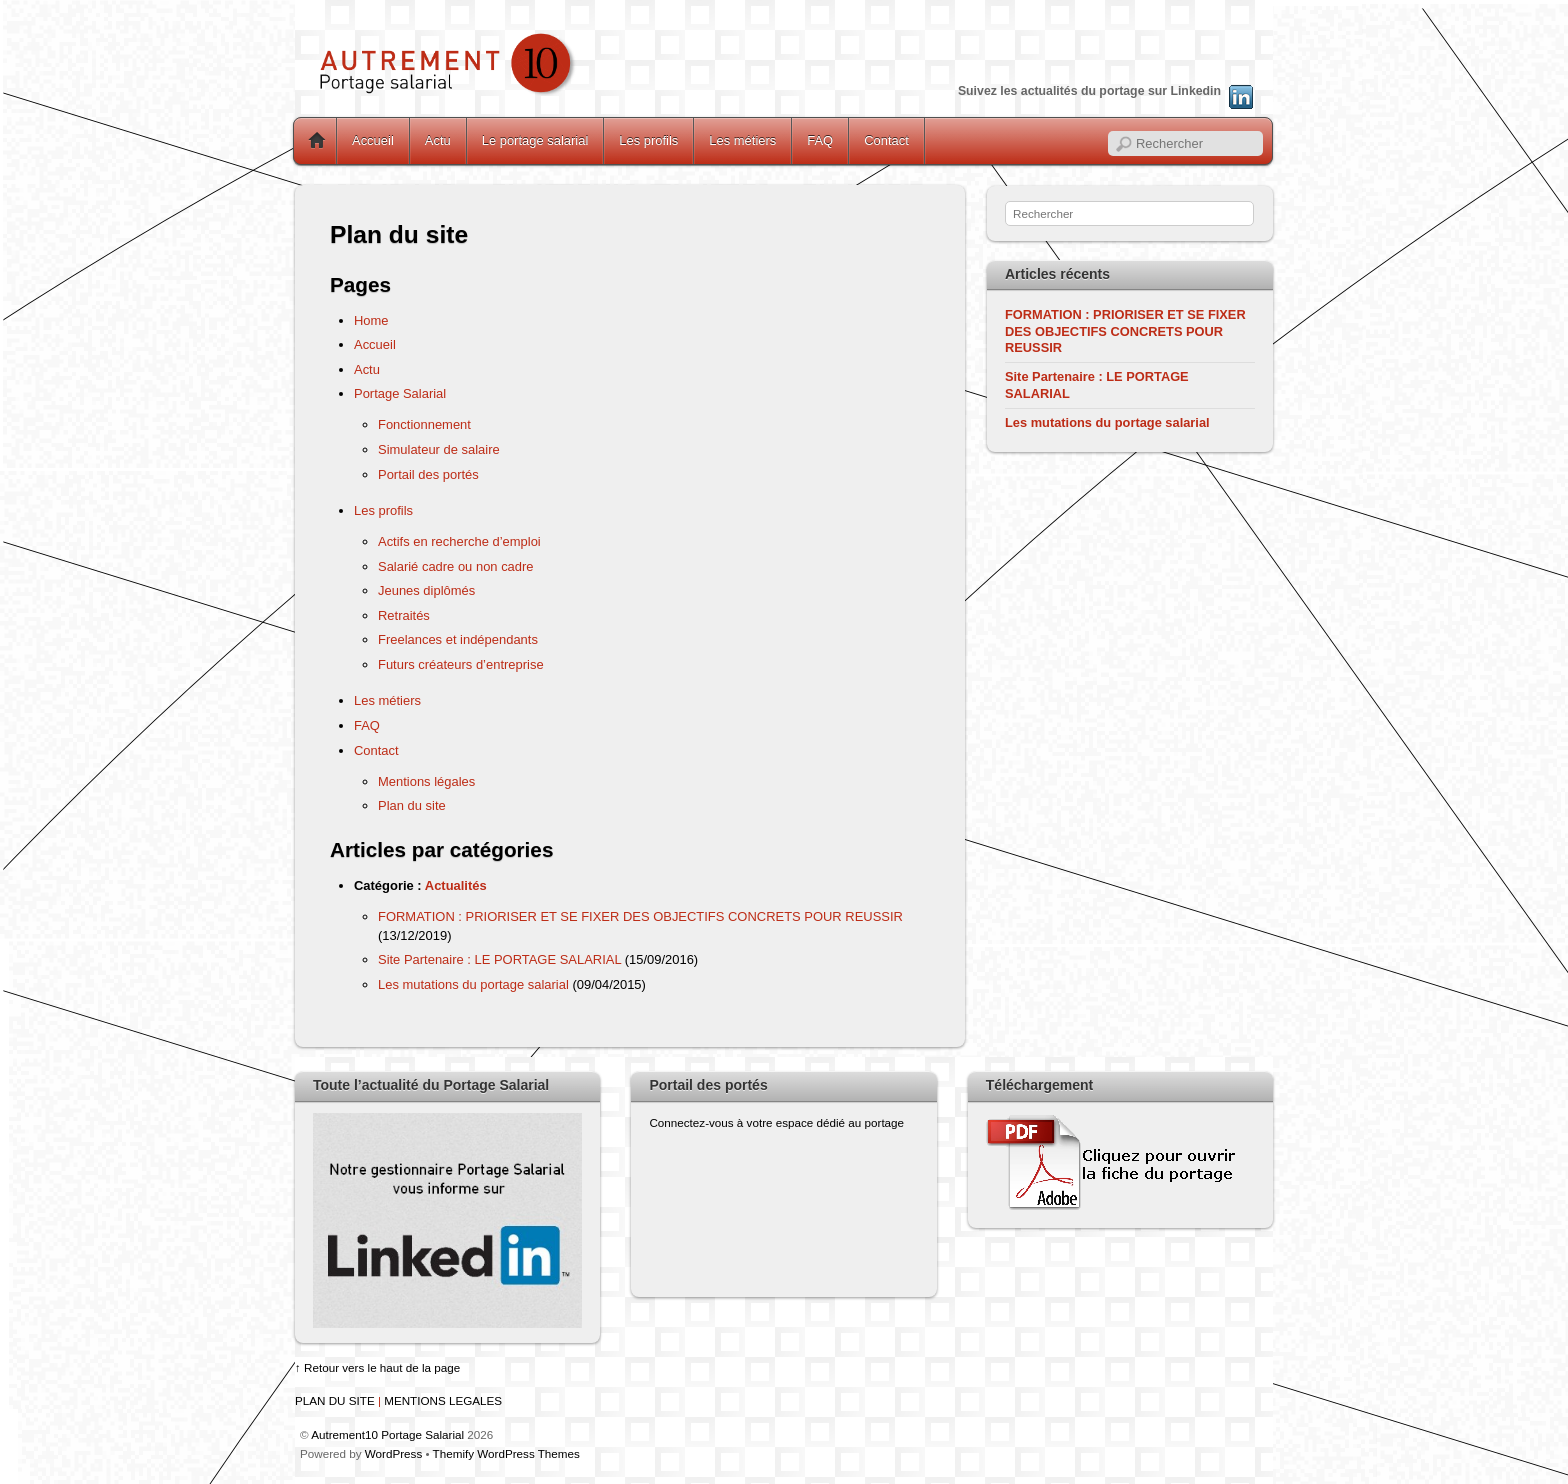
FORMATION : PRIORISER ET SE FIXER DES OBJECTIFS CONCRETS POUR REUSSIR (640, 916)
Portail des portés (428, 474)
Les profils (648, 140)
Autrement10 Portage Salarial (387, 1434)
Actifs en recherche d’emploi (459, 541)
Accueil (373, 140)
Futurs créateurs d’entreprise (461, 664)
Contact (886, 140)
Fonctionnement (424, 424)
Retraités (404, 615)
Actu (438, 140)
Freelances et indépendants (458, 639)
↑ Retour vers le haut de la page (377, 1367)
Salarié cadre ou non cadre (456, 566)
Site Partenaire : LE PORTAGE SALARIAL (499, 959)
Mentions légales (426, 781)
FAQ (820, 140)
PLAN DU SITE (335, 1400)
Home (317, 141)
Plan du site (412, 805)
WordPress (393, 1453)
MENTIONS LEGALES (443, 1400)
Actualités (456, 885)
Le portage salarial (535, 140)
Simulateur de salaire (439, 449)
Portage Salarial (400, 393)
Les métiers (742, 140)
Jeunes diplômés (426, 590)
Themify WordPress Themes (506, 1453)
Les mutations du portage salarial (473, 984)
